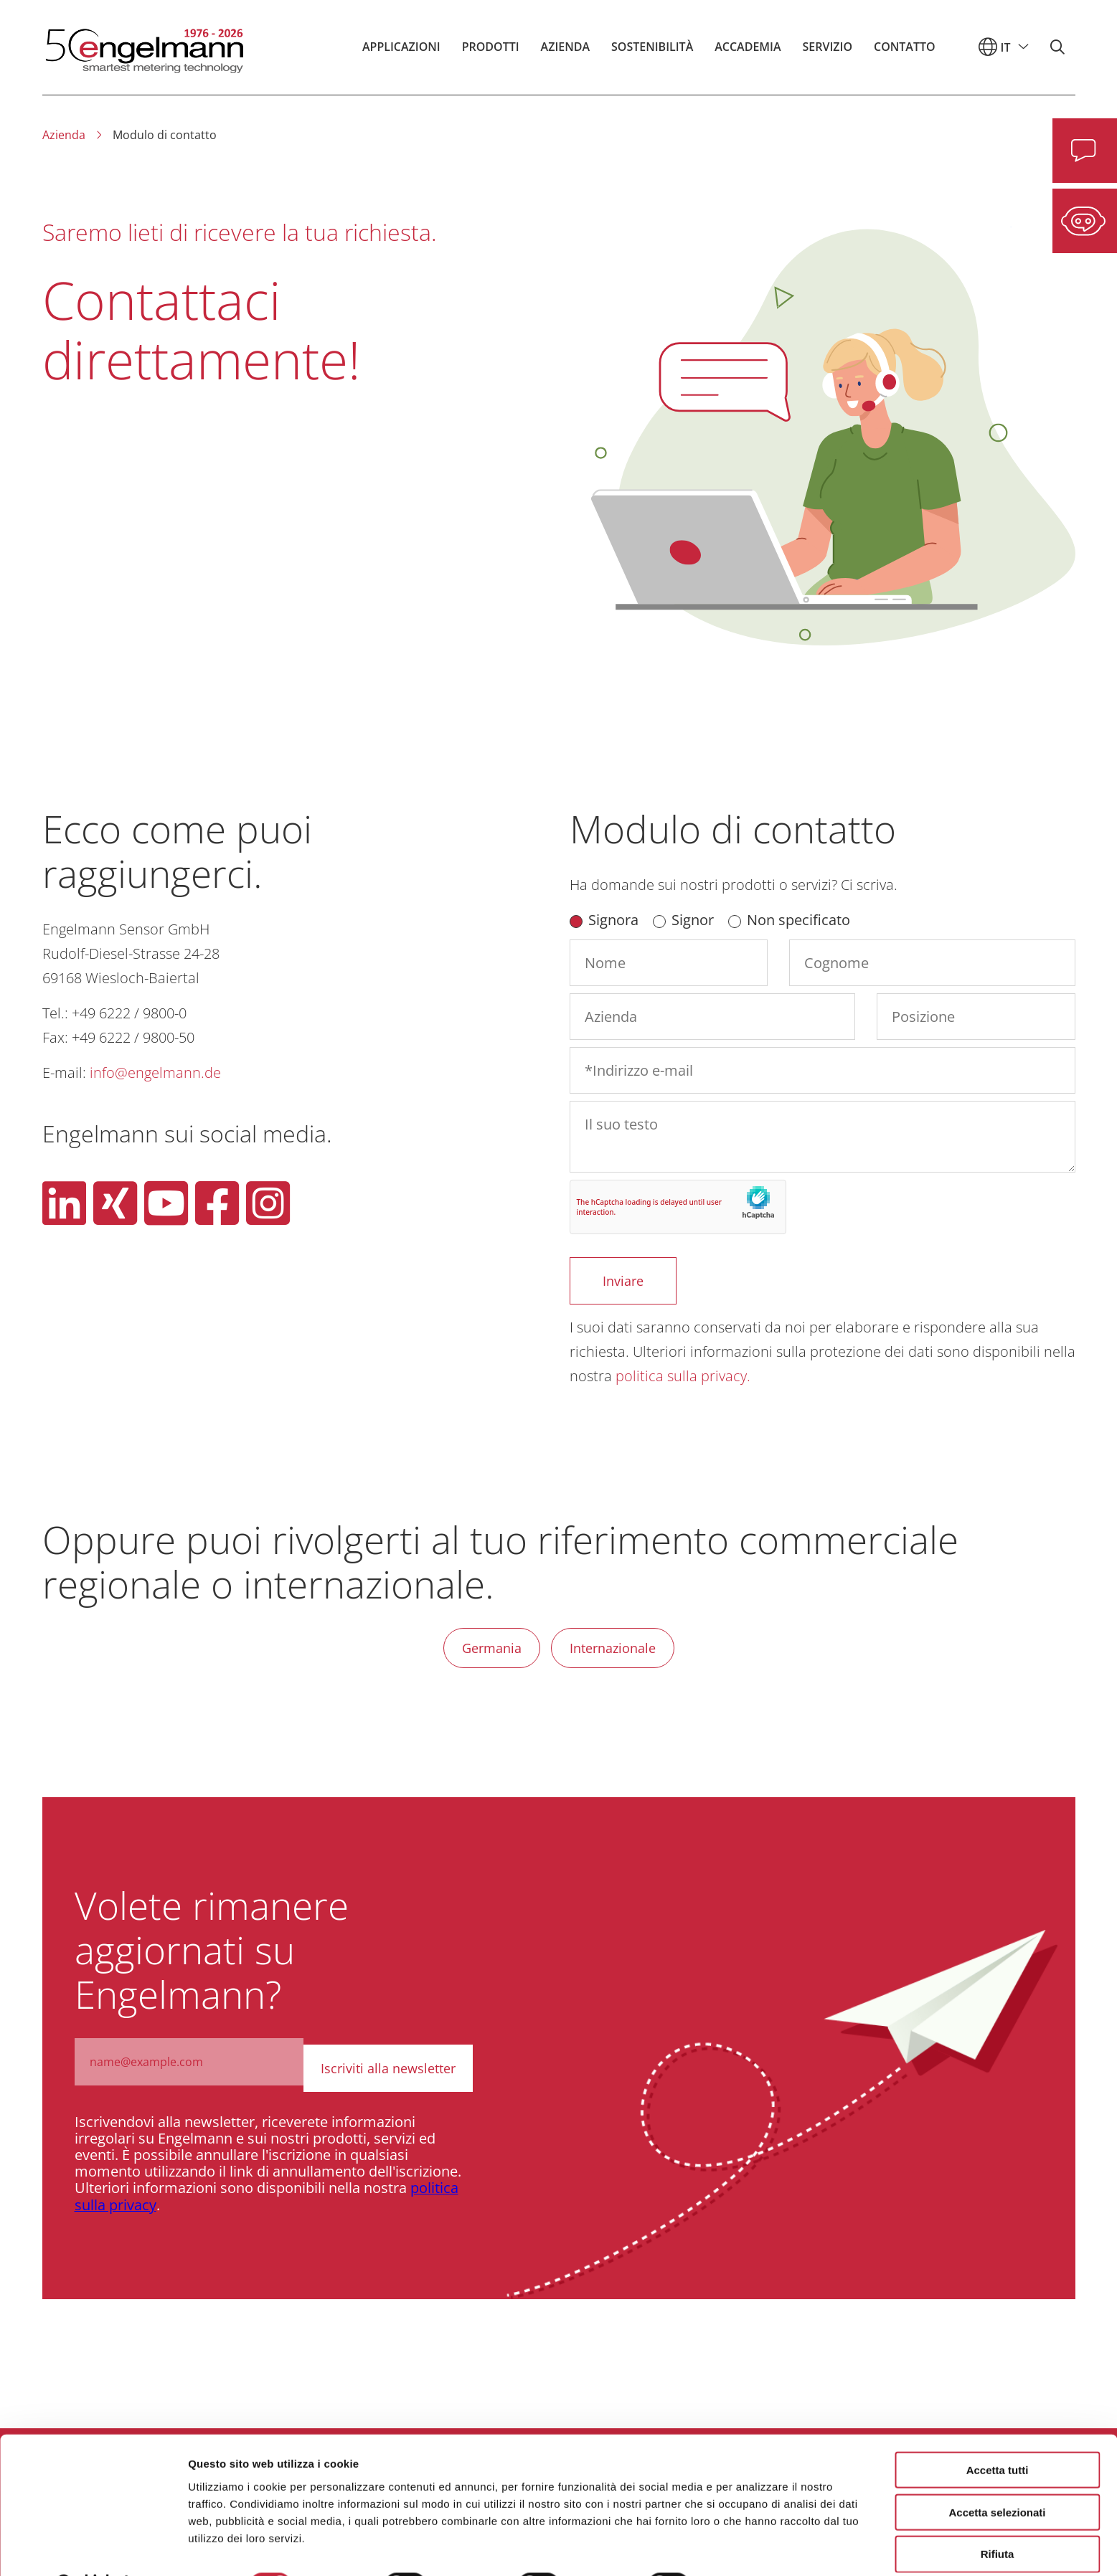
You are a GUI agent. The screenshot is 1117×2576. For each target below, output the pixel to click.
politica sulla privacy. (683, 1376)
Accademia (748, 53)
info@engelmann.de (155, 1072)
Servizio (827, 53)
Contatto (904, 53)
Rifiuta (997, 2517)
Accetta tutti (997, 2433)
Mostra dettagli (754, 2548)
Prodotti (490, 53)
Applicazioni (401, 53)
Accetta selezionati (996, 2475)
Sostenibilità (652, 53)
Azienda (565, 53)
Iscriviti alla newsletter (390, 2061)
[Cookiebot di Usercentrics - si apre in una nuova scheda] (93, 2548)
